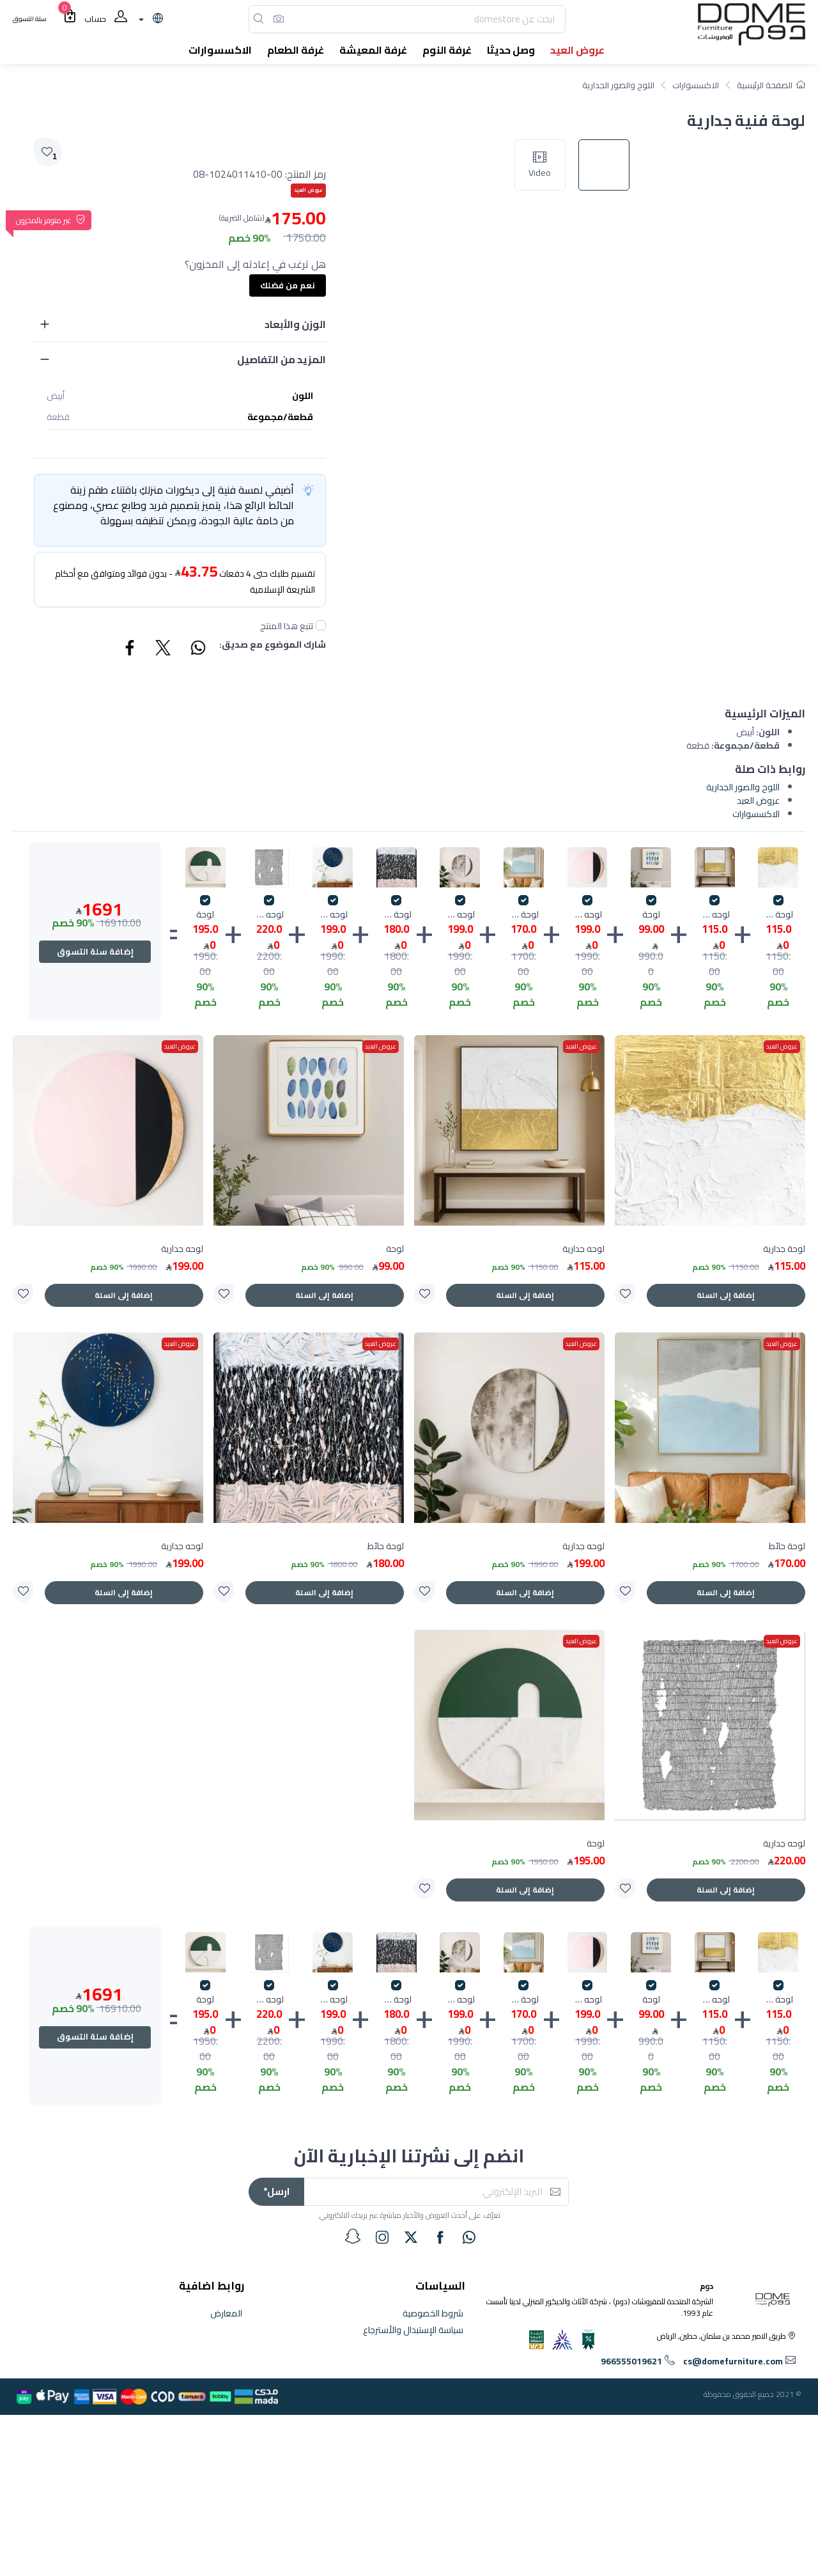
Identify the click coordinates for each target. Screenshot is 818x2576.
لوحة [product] (395, 1249)
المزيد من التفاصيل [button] (281, 359)
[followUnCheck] (321, 625)
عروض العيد (758, 800)
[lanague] (149, 19)
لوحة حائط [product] (787, 1546)
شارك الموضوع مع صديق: (272, 645)
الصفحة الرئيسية (771, 85)
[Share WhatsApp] (197, 649)
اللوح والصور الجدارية (618, 85)
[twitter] (410, 2237)
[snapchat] (352, 2236)
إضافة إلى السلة (726, 1295)
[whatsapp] (469, 2237)
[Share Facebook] (130, 649)
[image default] (610, 601)
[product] (710, 1130)
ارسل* (276, 2191)
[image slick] (546, 601)
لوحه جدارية (715, 914)
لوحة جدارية (778, 914)
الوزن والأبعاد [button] (295, 324)
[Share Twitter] (163, 649)
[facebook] (440, 2237)
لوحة (651, 914)
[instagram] (382, 2237)
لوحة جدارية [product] (784, 1249)
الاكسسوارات (695, 85)
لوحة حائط (524, 914)
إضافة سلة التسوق (95, 951)
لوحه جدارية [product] (583, 1249)
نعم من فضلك (287, 285)
